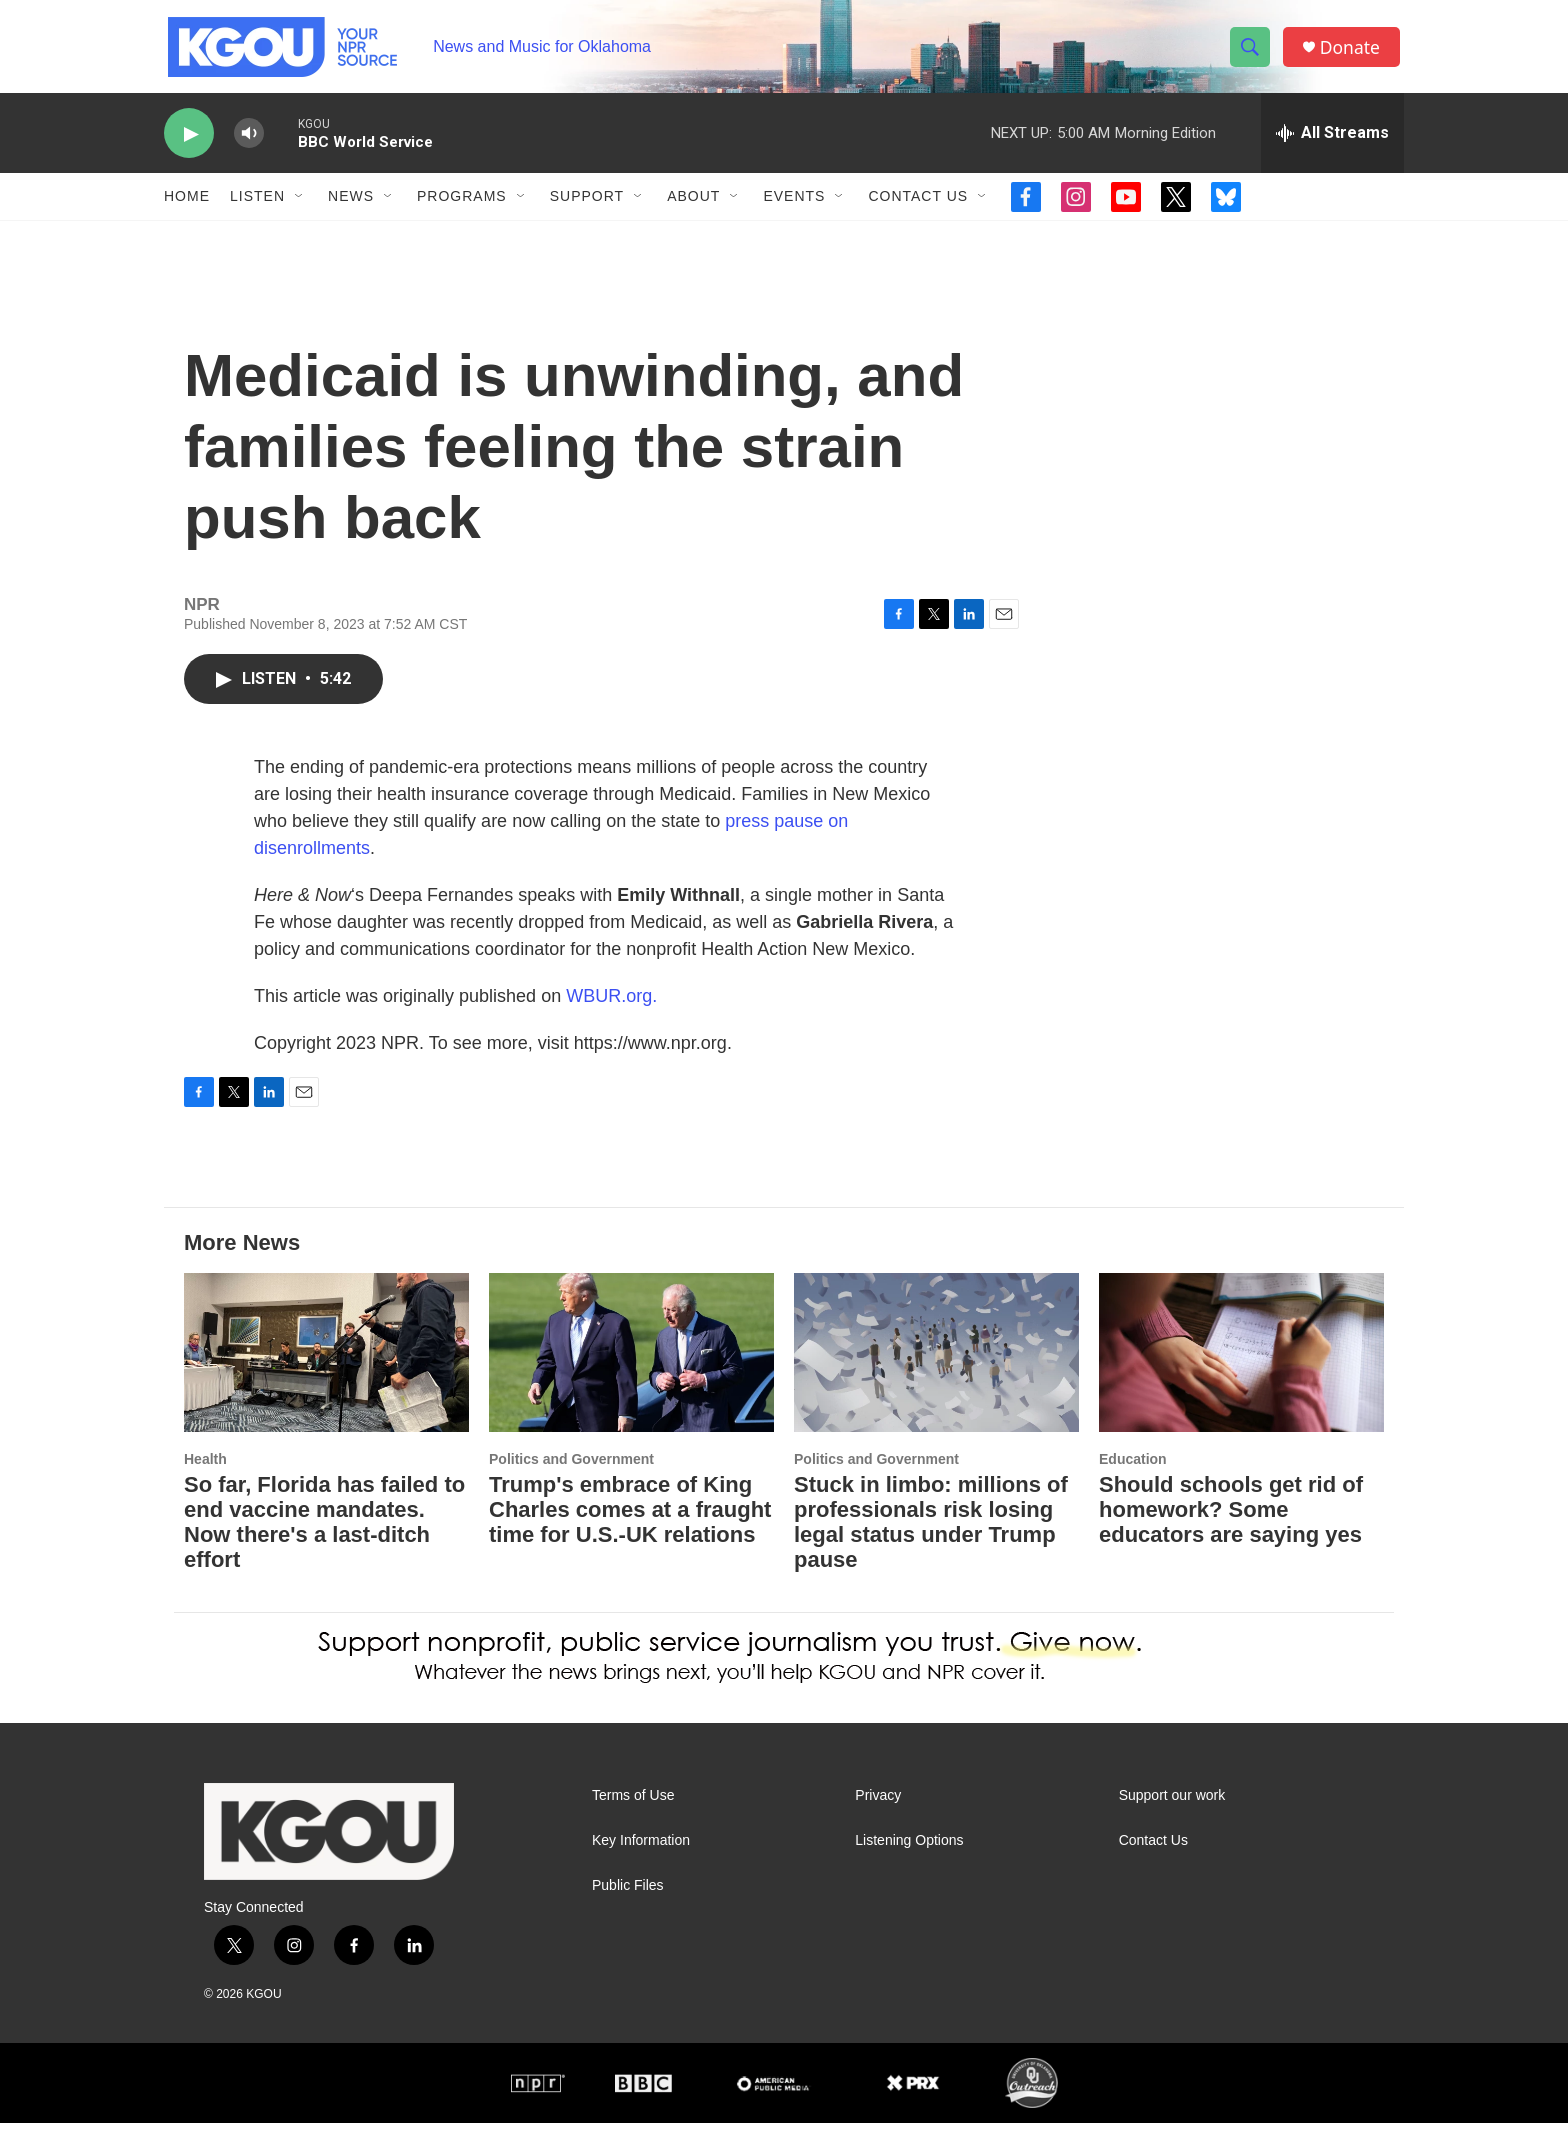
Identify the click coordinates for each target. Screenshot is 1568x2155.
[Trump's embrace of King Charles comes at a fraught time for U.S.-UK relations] (631, 1384)
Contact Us (918, 208)
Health (205, 1491)
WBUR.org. (611, 1028)
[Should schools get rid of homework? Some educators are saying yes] (1241, 1384)
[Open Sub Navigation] (300, 208)
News (351, 208)
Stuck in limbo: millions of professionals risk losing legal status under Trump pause (931, 1554)
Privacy (878, 1827)
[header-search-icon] (1252, 53)
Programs (462, 208)
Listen (257, 208)
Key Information (641, 1872)
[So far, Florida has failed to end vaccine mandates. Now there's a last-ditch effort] (326, 1384)
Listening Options (909, 1872)
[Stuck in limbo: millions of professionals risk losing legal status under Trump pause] (936, 1384)
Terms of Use (633, 1827)
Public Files (628, 1917)
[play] (189, 145)
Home (187, 208)
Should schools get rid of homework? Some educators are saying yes (1231, 1541)
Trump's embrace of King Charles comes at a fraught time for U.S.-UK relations (630, 1541)
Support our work (1172, 1827)
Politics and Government (571, 1491)
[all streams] (1332, 145)
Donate (1353, 52)
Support (587, 208)
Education (1133, 1491)
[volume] (249, 145)
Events (794, 208)
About (693, 208)
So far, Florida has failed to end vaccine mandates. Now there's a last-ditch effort (324, 1554)
